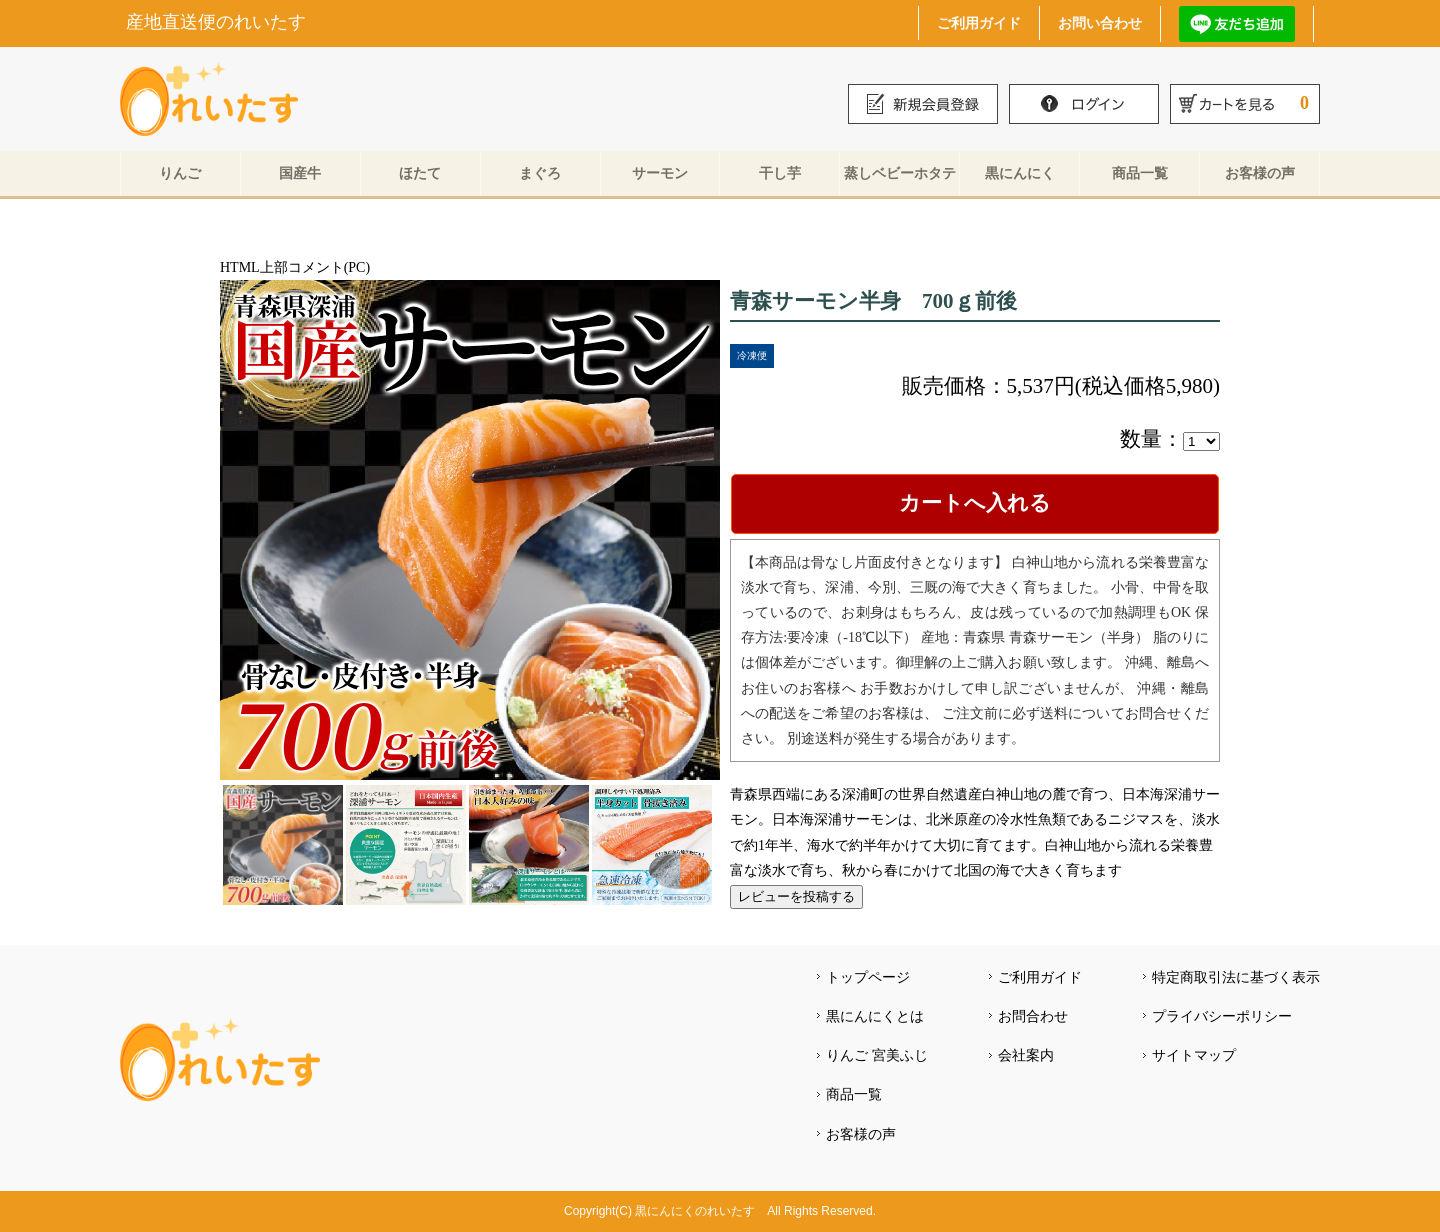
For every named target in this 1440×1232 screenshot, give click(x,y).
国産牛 (300, 173)
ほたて (420, 173)
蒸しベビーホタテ (900, 173)
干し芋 (780, 173)
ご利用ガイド (979, 22)
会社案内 (1026, 1055)
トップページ (868, 977)
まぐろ (540, 173)
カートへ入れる (975, 503)
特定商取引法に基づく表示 (1236, 977)
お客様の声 (1260, 173)
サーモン (660, 173)
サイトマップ (1194, 1055)
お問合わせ (1033, 1016)
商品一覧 (1140, 173)
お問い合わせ (1100, 22)
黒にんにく (1020, 173)
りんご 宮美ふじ (877, 1055)
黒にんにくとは (875, 1016)
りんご (180, 173)
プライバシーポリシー (1222, 1016)
